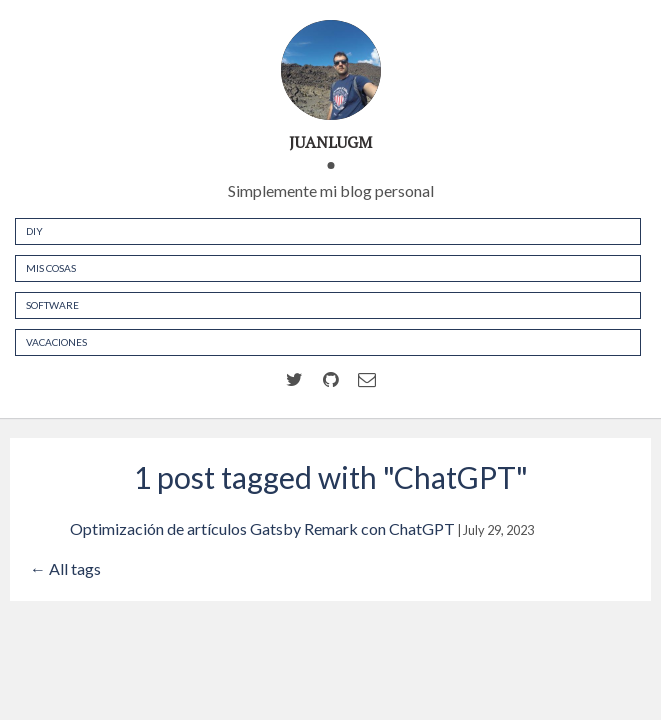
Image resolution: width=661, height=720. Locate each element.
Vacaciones (56, 342)
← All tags (65, 568)
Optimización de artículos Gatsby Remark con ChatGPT (262, 528)
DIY (34, 231)
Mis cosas (51, 268)
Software (52, 305)
